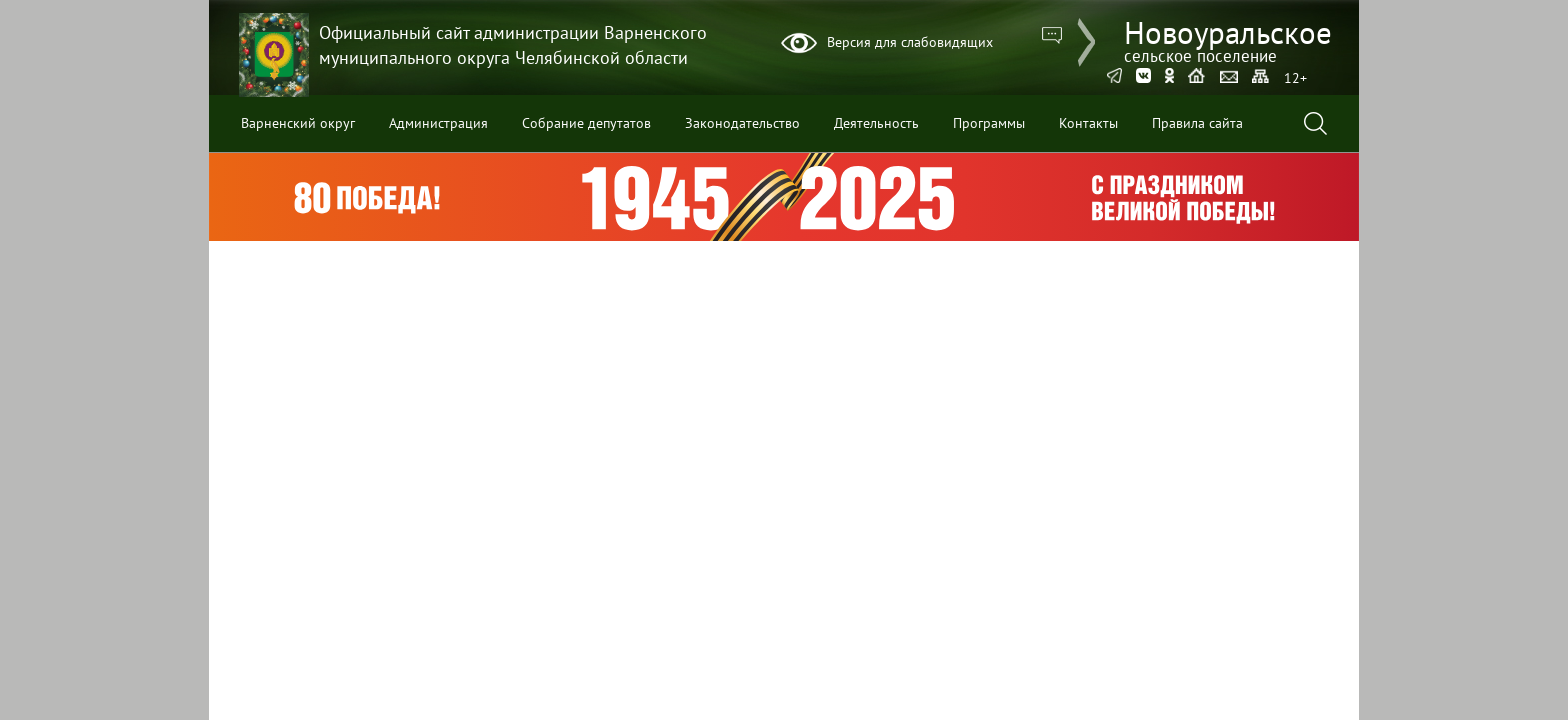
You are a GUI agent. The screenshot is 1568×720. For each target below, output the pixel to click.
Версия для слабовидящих (910, 42)
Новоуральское (1228, 38)
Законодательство (742, 123)
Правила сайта (1197, 123)
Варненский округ (298, 123)
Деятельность (876, 123)
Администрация (438, 123)
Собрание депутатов (586, 123)
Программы (989, 123)
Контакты (1088, 123)
